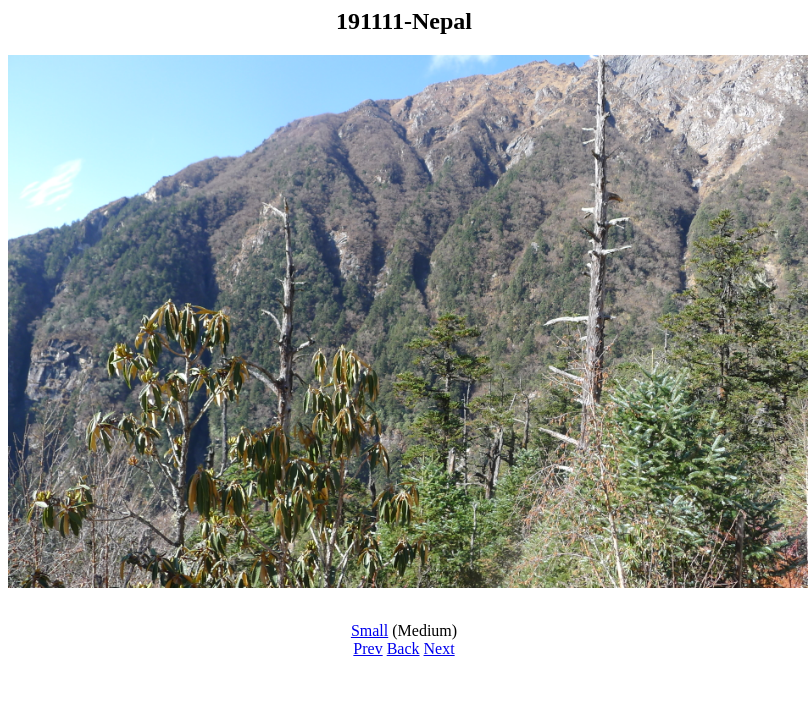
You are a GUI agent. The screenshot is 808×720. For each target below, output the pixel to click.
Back (403, 648)
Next (439, 648)
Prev (367, 648)
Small (369, 630)
